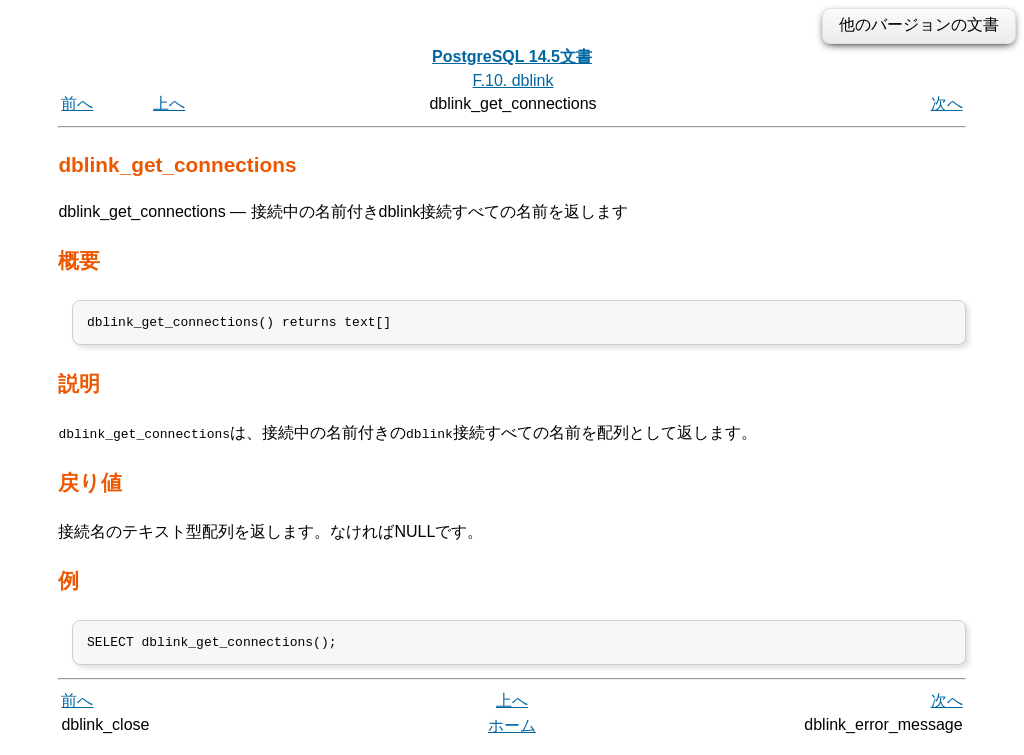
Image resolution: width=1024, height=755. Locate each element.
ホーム (512, 732)
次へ (947, 103)
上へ (169, 103)
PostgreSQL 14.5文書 (512, 56)
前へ (77, 103)
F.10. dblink (513, 80)
